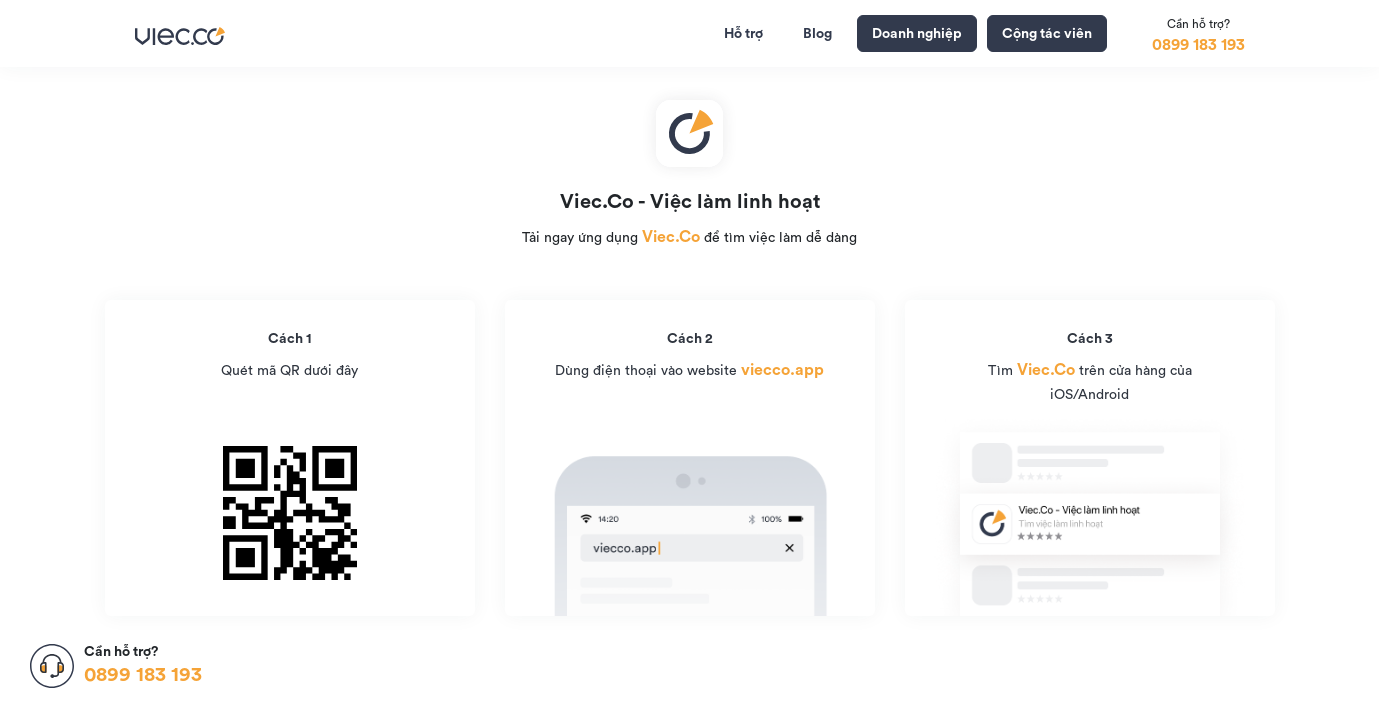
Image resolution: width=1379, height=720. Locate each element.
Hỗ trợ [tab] (743, 33)
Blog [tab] (817, 33)
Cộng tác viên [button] (1047, 33)
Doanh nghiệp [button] (917, 33)
